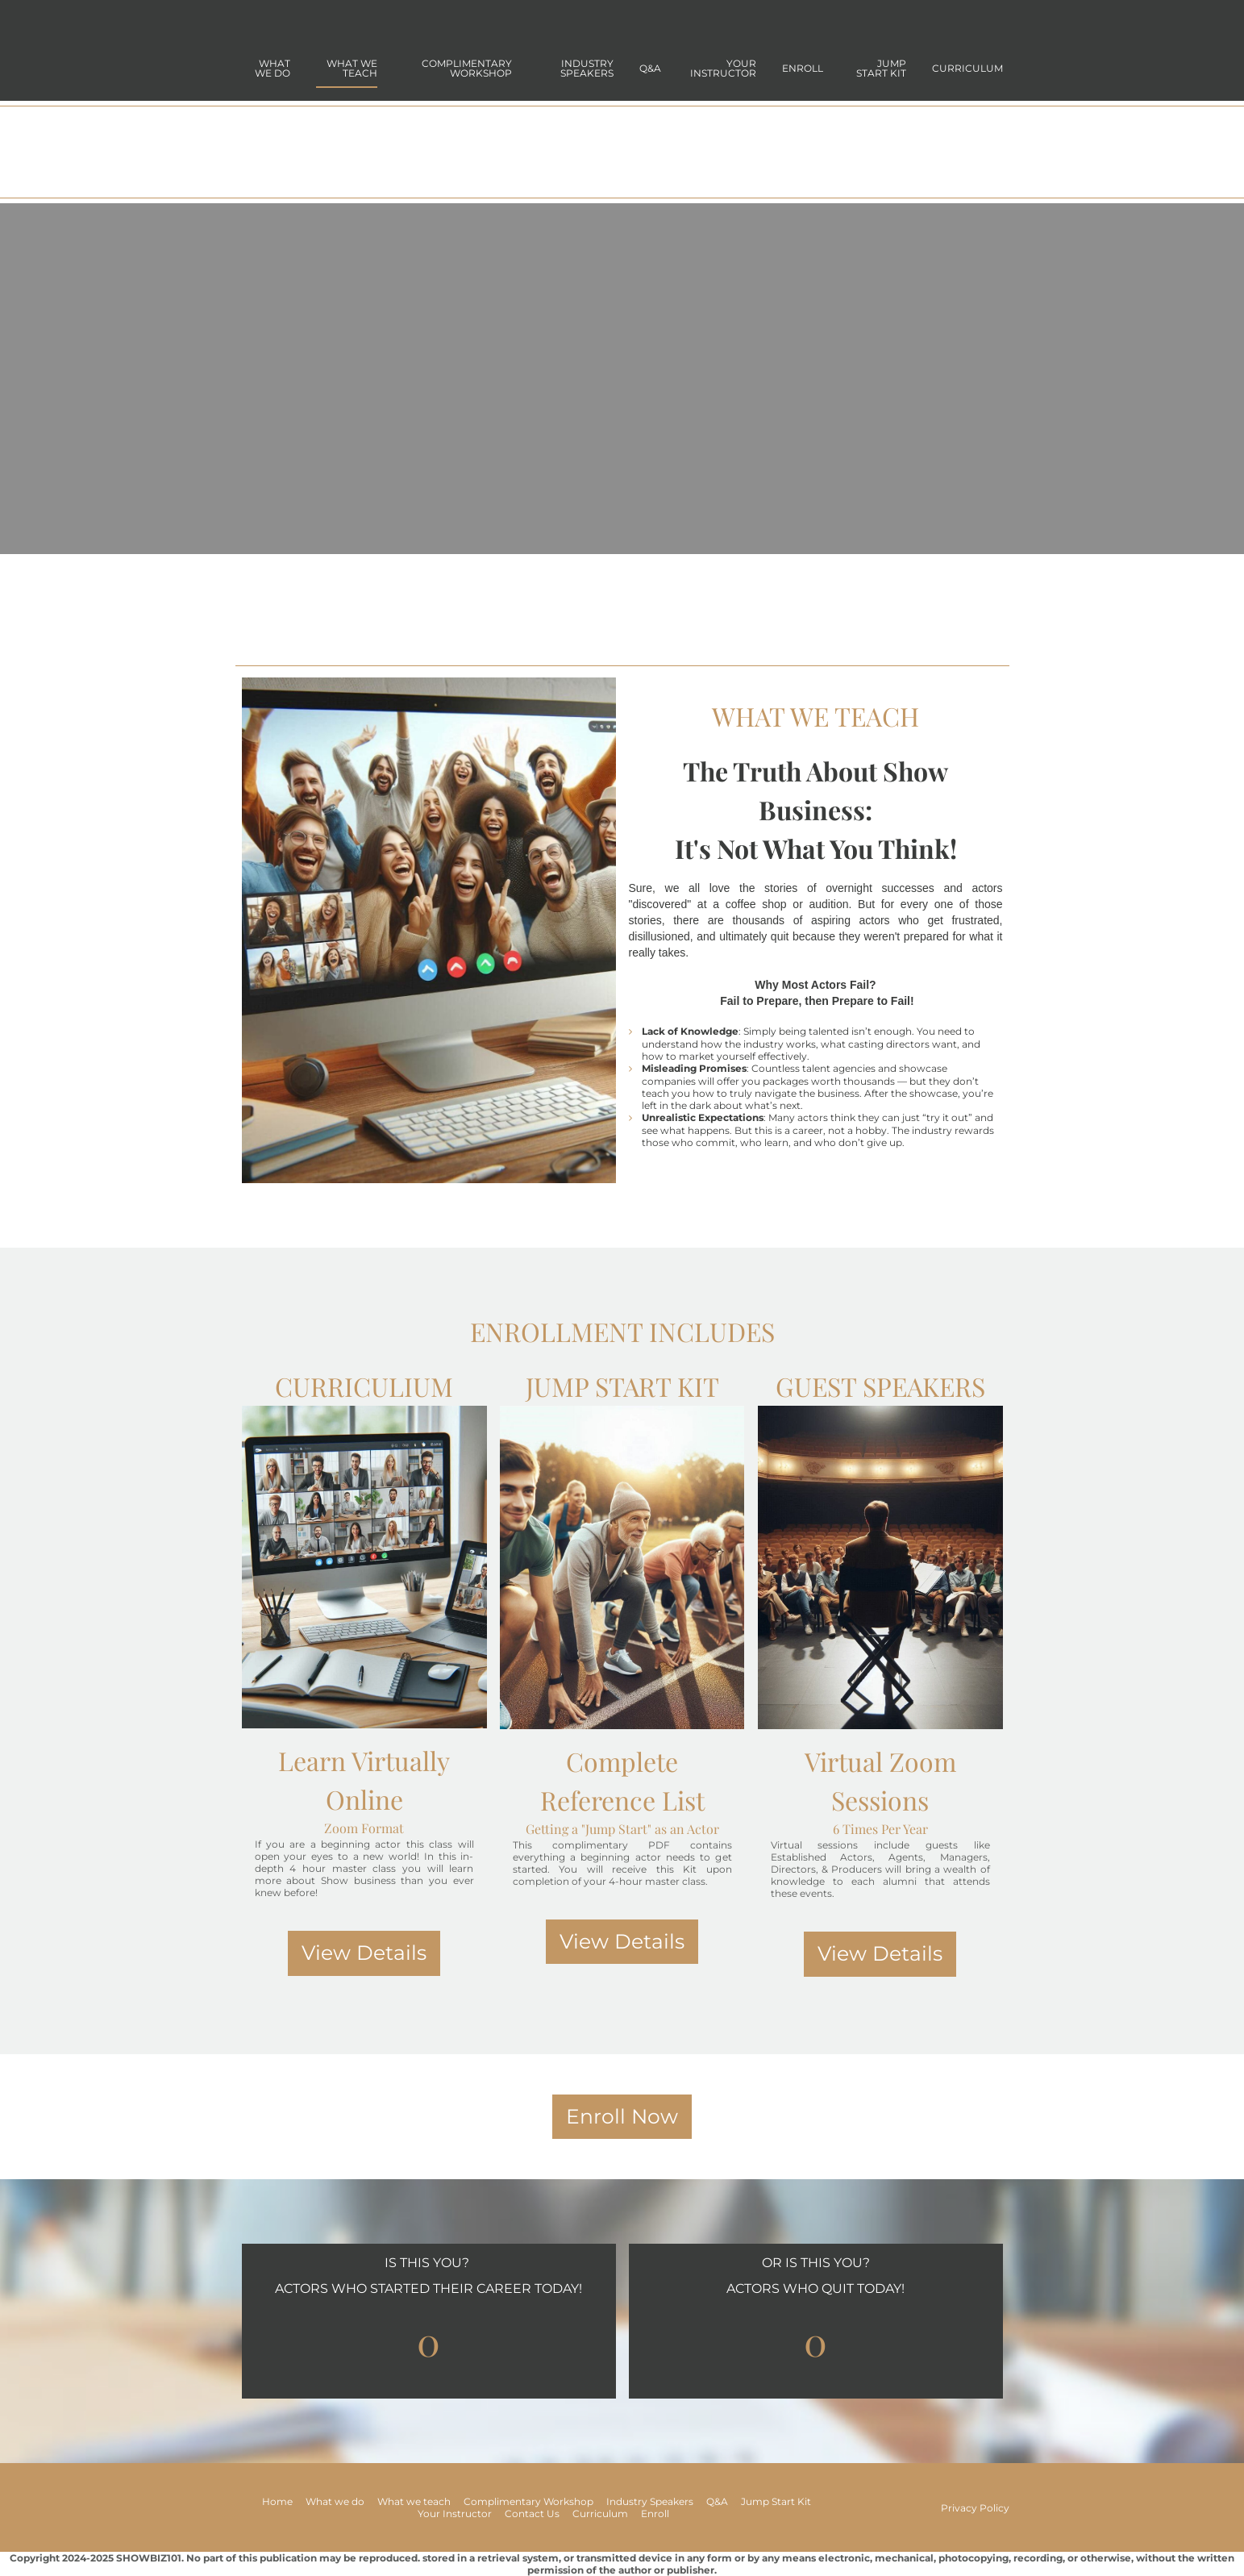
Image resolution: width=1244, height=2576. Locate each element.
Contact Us (532, 2513)
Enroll (802, 68)
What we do (335, 2501)
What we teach (414, 2501)
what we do (272, 68)
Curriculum (967, 68)
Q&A (650, 68)
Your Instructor (723, 68)
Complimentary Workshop (467, 68)
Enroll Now (622, 2116)
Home (277, 2501)
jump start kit (881, 68)
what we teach (352, 68)
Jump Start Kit (776, 2501)
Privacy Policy (975, 2508)
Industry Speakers (587, 68)
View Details (364, 1952)
